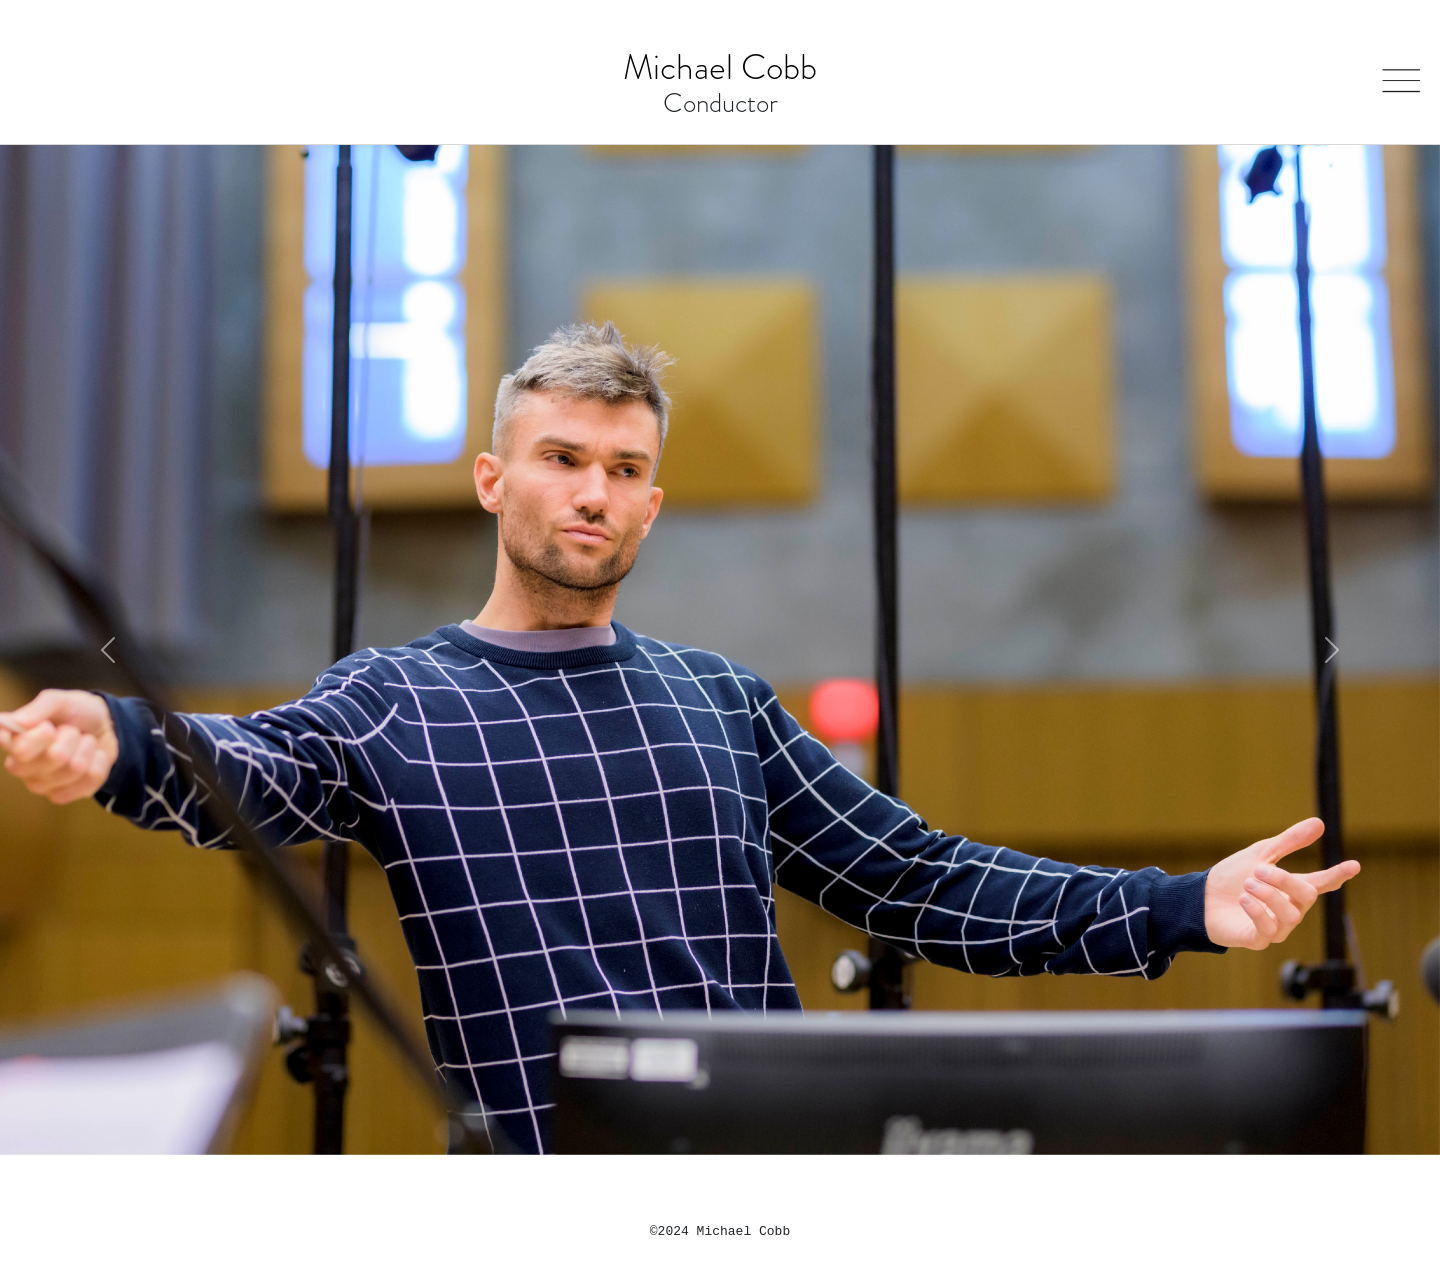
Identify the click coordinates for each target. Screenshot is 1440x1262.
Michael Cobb (720, 67)
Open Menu (1397, 70)
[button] (108, 650)
